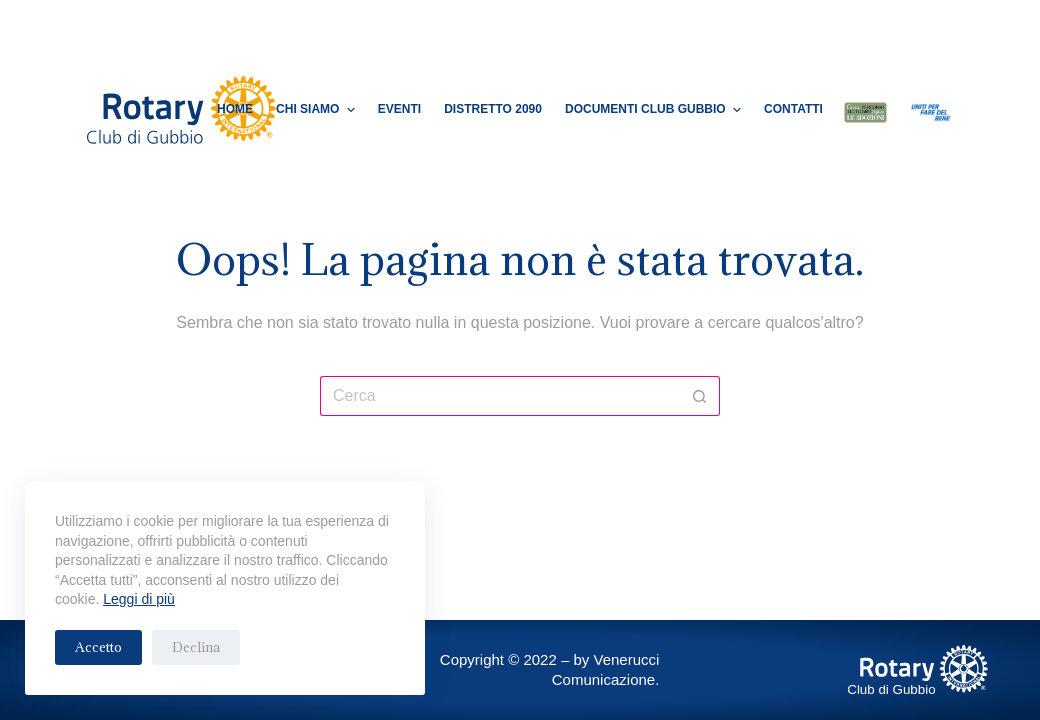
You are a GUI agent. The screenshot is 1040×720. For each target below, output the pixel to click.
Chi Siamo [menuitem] (318, 110)
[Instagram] (870, 25)
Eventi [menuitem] (399, 109)
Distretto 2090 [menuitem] (493, 109)
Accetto (98, 647)
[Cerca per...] (500, 396)
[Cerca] (900, 25)
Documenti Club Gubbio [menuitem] (655, 110)
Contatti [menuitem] (793, 109)
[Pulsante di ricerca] (700, 396)
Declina (196, 647)
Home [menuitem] (235, 109)
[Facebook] (840, 25)
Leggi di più (139, 599)
